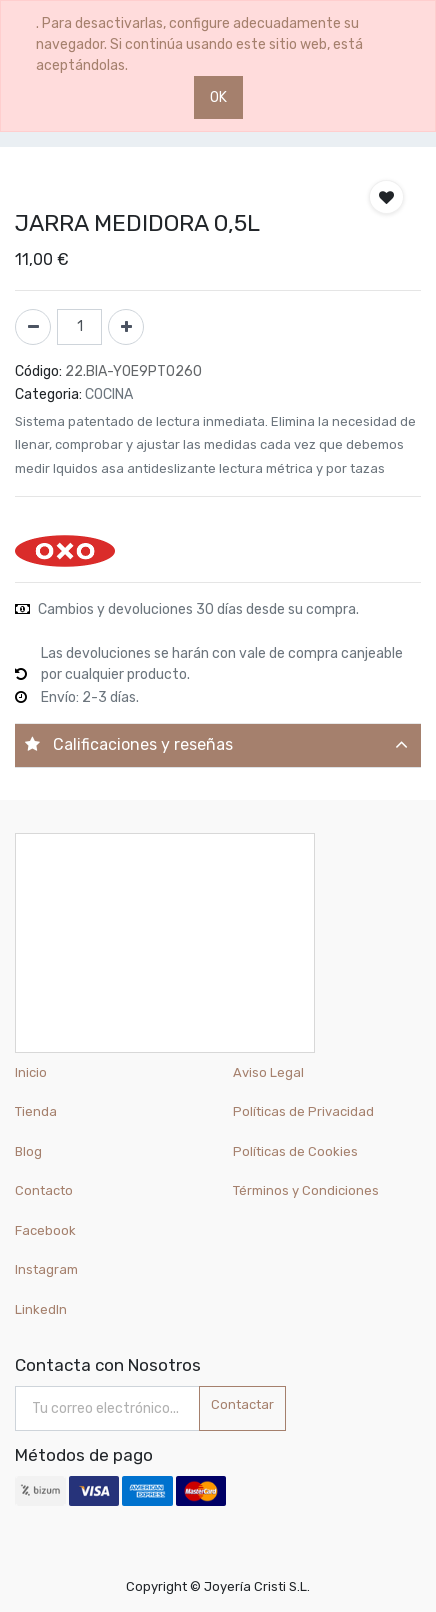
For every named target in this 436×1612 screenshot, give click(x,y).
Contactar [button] (242, 1404)
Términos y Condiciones (306, 1190)
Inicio (31, 1072)
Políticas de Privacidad (303, 1111)
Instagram (46, 1269)
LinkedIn (42, 1309)
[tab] (218, 745)
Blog (28, 1151)
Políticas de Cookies (295, 1151)
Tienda (36, 1111)
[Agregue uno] (126, 327)
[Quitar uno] (33, 327)
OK (218, 97)
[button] (386, 197)
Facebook (45, 1230)
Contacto (44, 1190)
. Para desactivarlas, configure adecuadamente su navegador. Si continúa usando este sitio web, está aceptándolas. (199, 44)
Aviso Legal (268, 1072)
